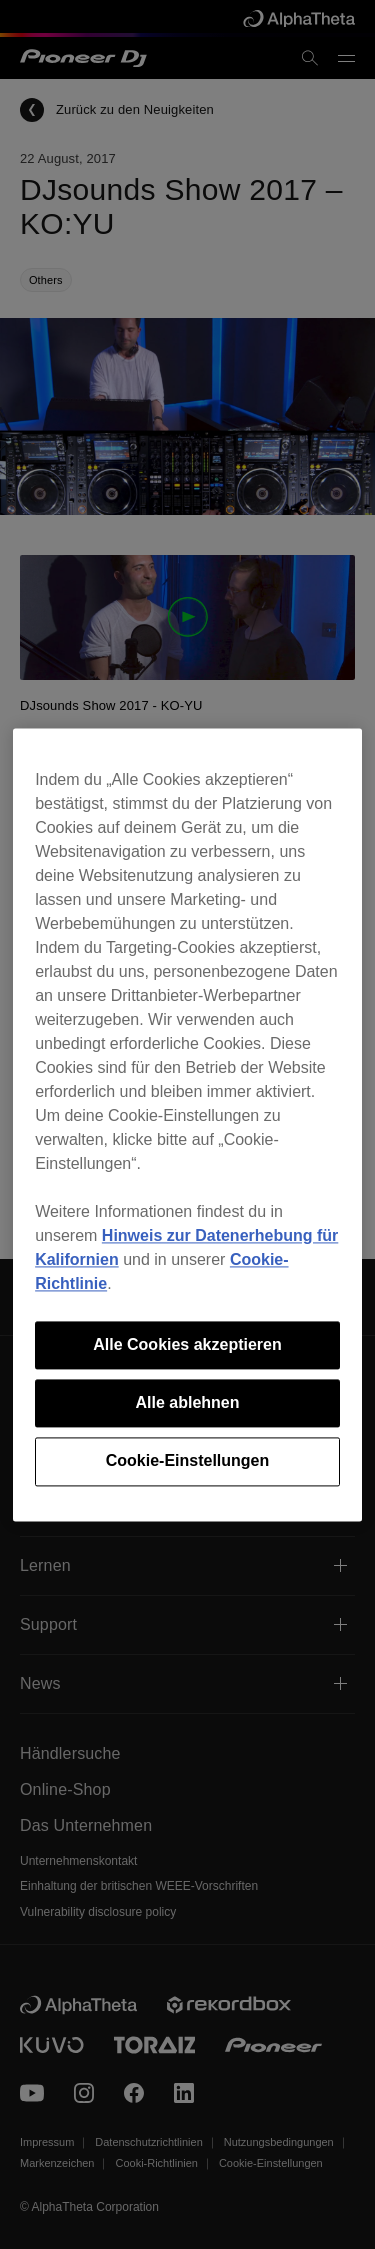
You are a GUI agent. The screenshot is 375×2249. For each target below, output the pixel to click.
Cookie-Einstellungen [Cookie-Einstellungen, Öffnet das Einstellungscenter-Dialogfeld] (188, 1461)
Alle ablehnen (187, 1402)
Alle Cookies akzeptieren (187, 1344)
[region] (187, 1124)
